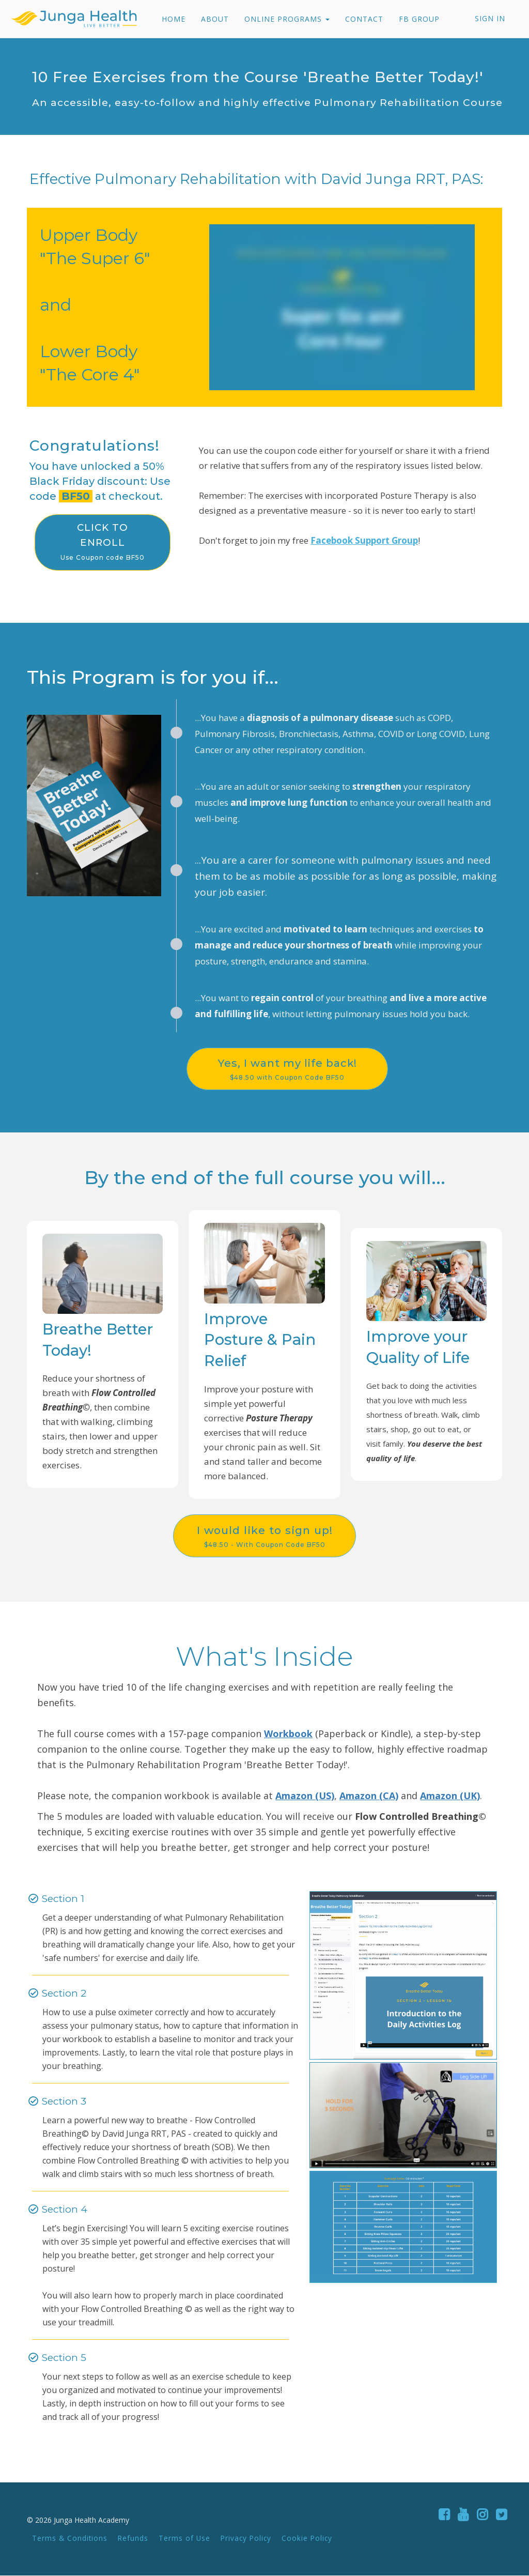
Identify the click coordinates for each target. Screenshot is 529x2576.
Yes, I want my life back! (295, 1069)
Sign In (490, 18)
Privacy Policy (246, 2538)
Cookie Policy (307, 2538)
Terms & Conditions (69, 2538)
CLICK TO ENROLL (102, 542)
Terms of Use (184, 2538)
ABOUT (214, 19)
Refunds (133, 2538)
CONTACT (363, 19)
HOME (172, 19)
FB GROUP (418, 19)
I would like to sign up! (264, 1537)
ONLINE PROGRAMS (286, 19)
